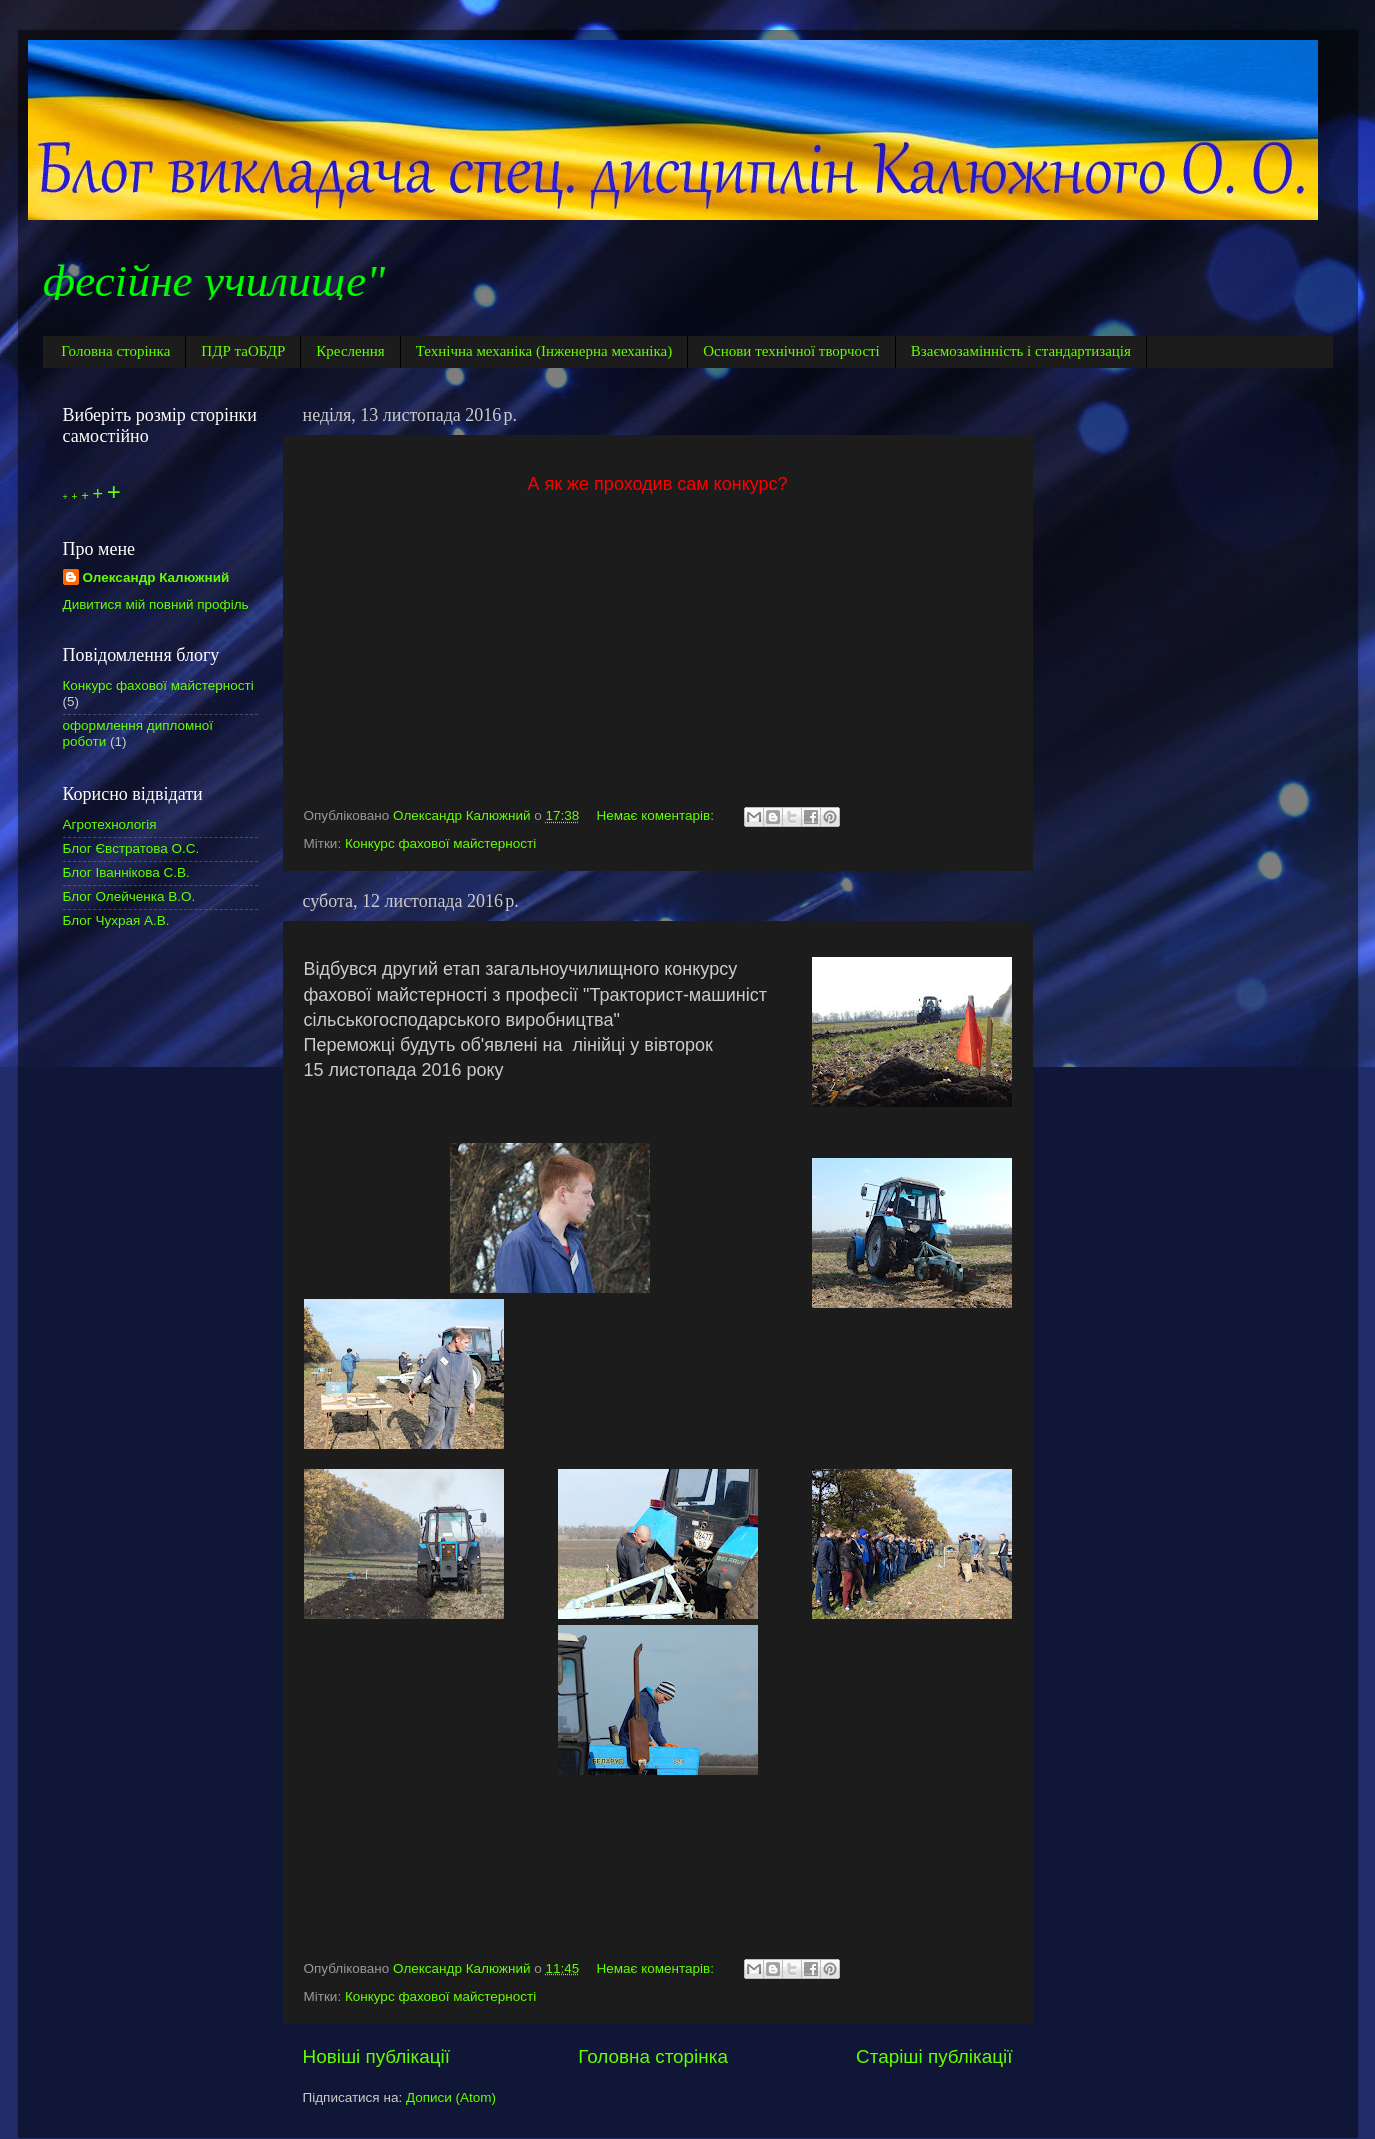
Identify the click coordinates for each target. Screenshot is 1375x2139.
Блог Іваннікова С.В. (126, 872)
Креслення (350, 351)
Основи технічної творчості (791, 351)
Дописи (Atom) (451, 2097)
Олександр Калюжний (156, 577)
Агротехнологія (110, 824)
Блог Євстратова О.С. (131, 848)
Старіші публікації (934, 2056)
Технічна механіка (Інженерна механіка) (544, 351)
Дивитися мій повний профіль (156, 604)
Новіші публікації (377, 2056)
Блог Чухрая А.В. (116, 920)
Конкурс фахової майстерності (440, 843)
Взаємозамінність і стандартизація (1021, 351)
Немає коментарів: (657, 815)
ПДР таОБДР (243, 351)
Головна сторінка (115, 351)
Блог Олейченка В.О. (129, 896)
